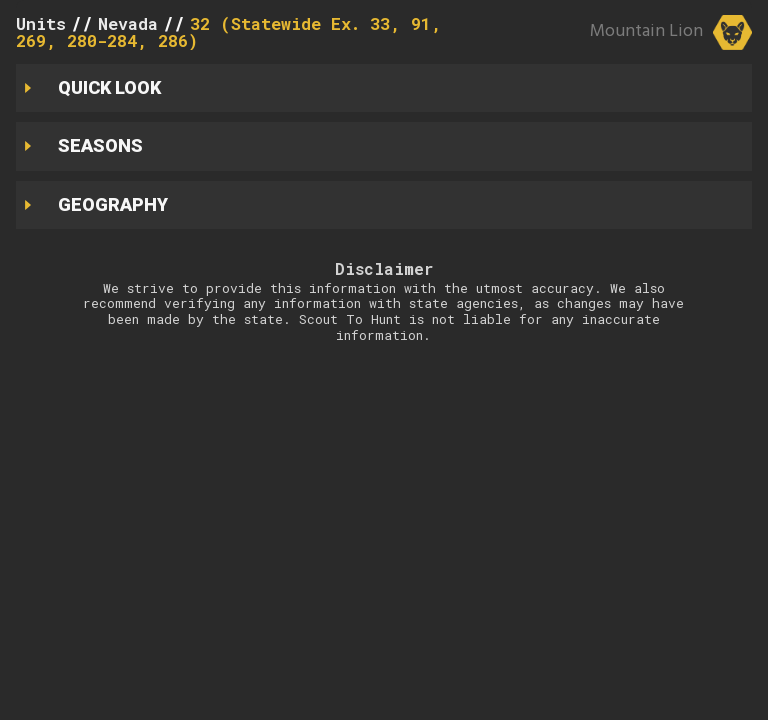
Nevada (128, 23)
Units (41, 23)
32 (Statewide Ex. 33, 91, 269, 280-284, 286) (229, 32)
